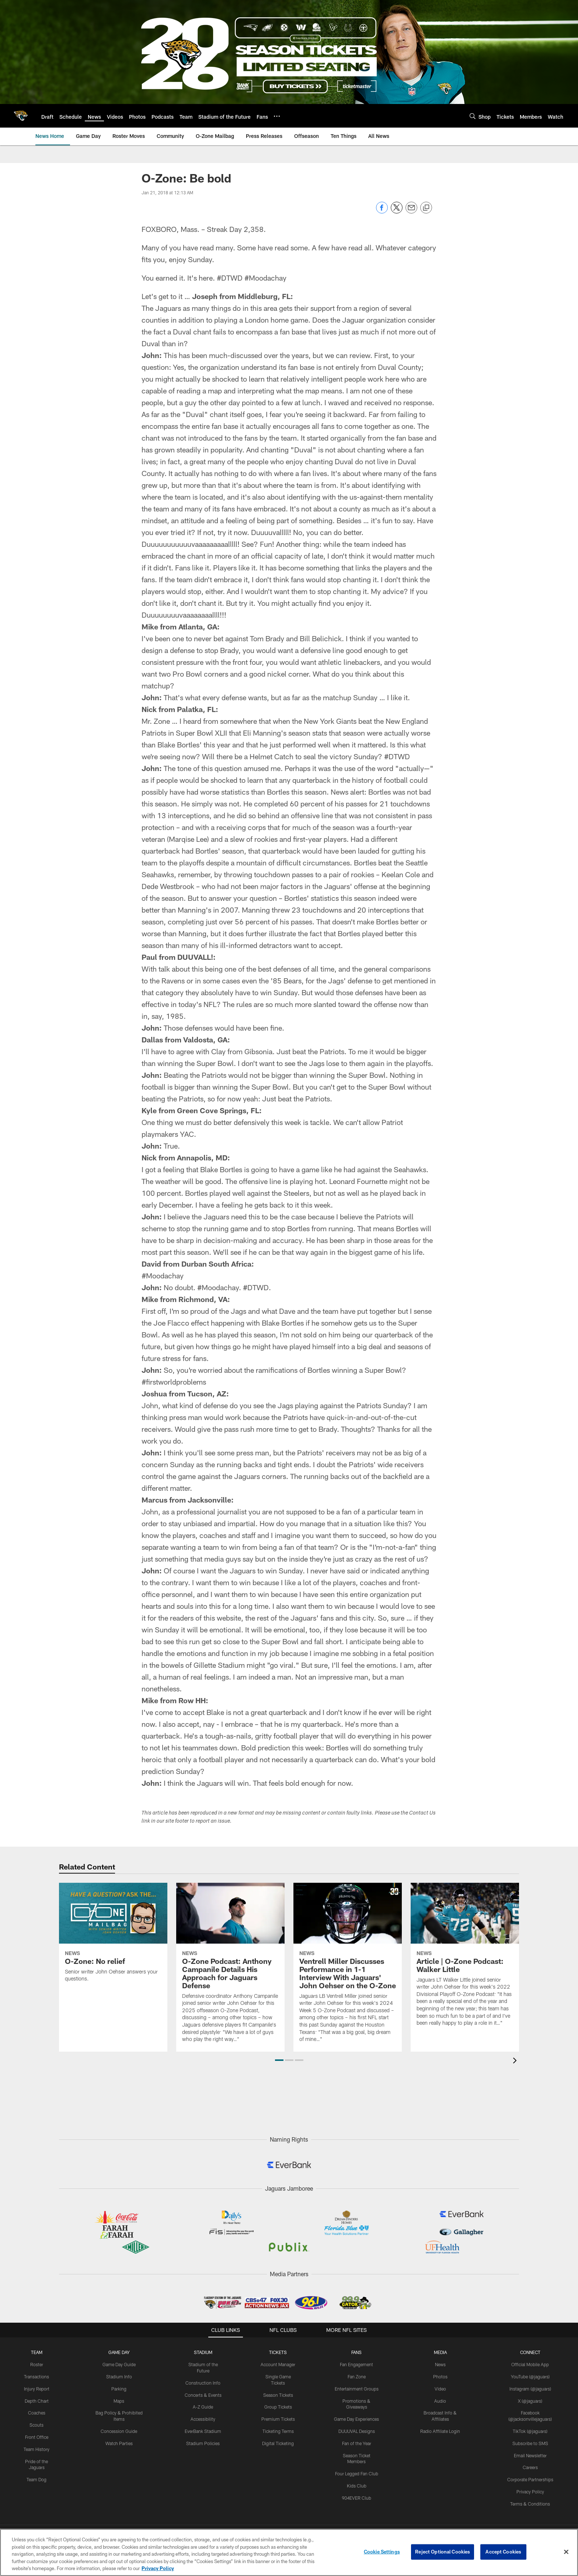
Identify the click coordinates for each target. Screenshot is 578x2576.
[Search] (473, 116)
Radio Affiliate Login (440, 2431)
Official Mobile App (530, 2364)
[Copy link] (426, 208)
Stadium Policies (203, 2443)
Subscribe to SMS (530, 2443)
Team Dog (36, 2479)
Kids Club (356, 2485)
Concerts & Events (203, 2395)
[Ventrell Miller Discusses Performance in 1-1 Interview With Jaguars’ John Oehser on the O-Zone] (347, 1967)
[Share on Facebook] (382, 211)
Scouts (36, 2424)
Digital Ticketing (278, 2443)
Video (440, 2388)
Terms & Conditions (530, 2503)
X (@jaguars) (530, 2400)
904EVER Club (356, 2497)
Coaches (36, 2412)
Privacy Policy (530, 2491)
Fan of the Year (356, 2443)
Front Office (36, 2437)
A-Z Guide (203, 2406)
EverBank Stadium (203, 2431)
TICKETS (278, 2352)
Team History (36, 2449)
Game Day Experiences (356, 2418)
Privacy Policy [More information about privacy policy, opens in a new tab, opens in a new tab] (158, 2568)
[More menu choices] (277, 116)
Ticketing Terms (278, 2431)
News (440, 2364)
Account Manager (278, 2364)
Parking (118, 2388)
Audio (440, 2400)
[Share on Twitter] (397, 211)
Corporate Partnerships (530, 2479)
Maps (119, 2400)
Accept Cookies (503, 2552)
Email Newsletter (530, 2455)
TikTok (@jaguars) (530, 2431)
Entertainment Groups (357, 2388)
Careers (530, 2467)
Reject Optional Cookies (442, 2552)
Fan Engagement (356, 2364)
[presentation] (516, 2061)
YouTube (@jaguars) (530, 2376)
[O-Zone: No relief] (113, 1937)
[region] (289, 2552)
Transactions (36, 2376)
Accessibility (203, 2418)
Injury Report (36, 2388)
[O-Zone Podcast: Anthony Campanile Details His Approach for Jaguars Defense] (230, 1967)
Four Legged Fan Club (356, 2473)
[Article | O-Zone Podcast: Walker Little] (465, 1959)
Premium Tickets (278, 2418)
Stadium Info (119, 2376)
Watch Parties (119, 2443)
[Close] (566, 2552)
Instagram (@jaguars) (530, 2388)
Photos (440, 2376)
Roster (36, 2364)
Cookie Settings (382, 2552)
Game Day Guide (119, 2364)
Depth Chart (37, 2400)
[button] (279, 2060)
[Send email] (411, 211)
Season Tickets (278, 2395)
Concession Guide (119, 2431)
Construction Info (202, 2382)
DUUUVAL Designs (356, 2431)
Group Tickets (278, 2406)
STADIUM (203, 2352)
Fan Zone (357, 2376)
